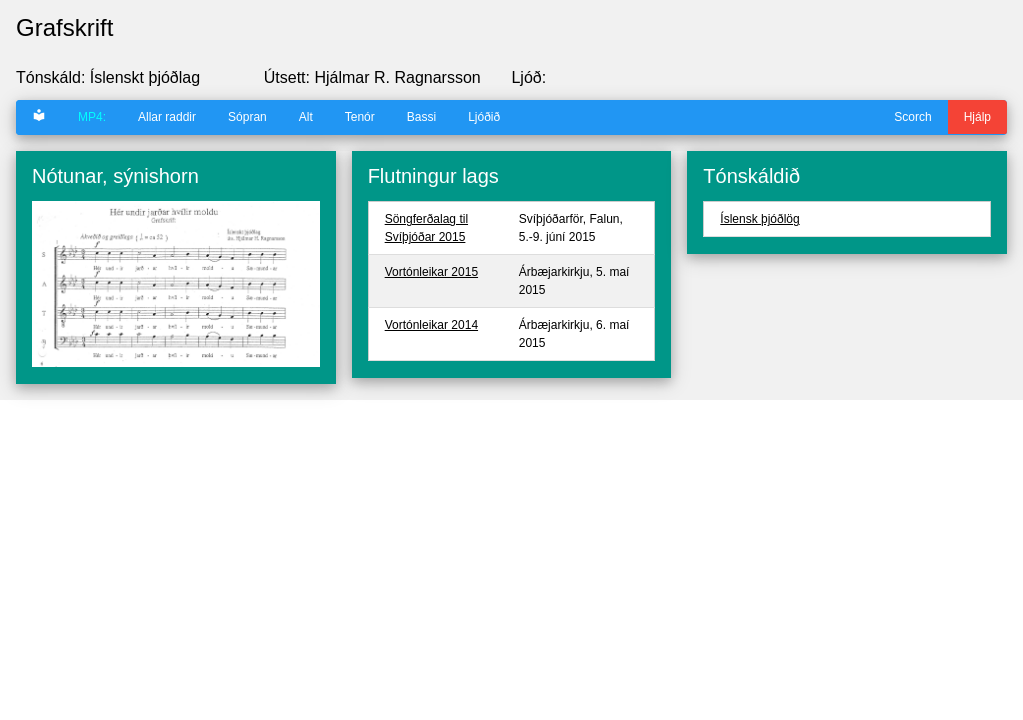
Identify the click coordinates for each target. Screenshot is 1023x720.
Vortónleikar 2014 (431, 325)
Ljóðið (484, 117)
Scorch (912, 117)
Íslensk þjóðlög (759, 219)
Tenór (360, 117)
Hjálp (977, 117)
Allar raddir (167, 117)
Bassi (421, 117)
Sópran (247, 117)
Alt (306, 117)
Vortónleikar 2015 (431, 272)
